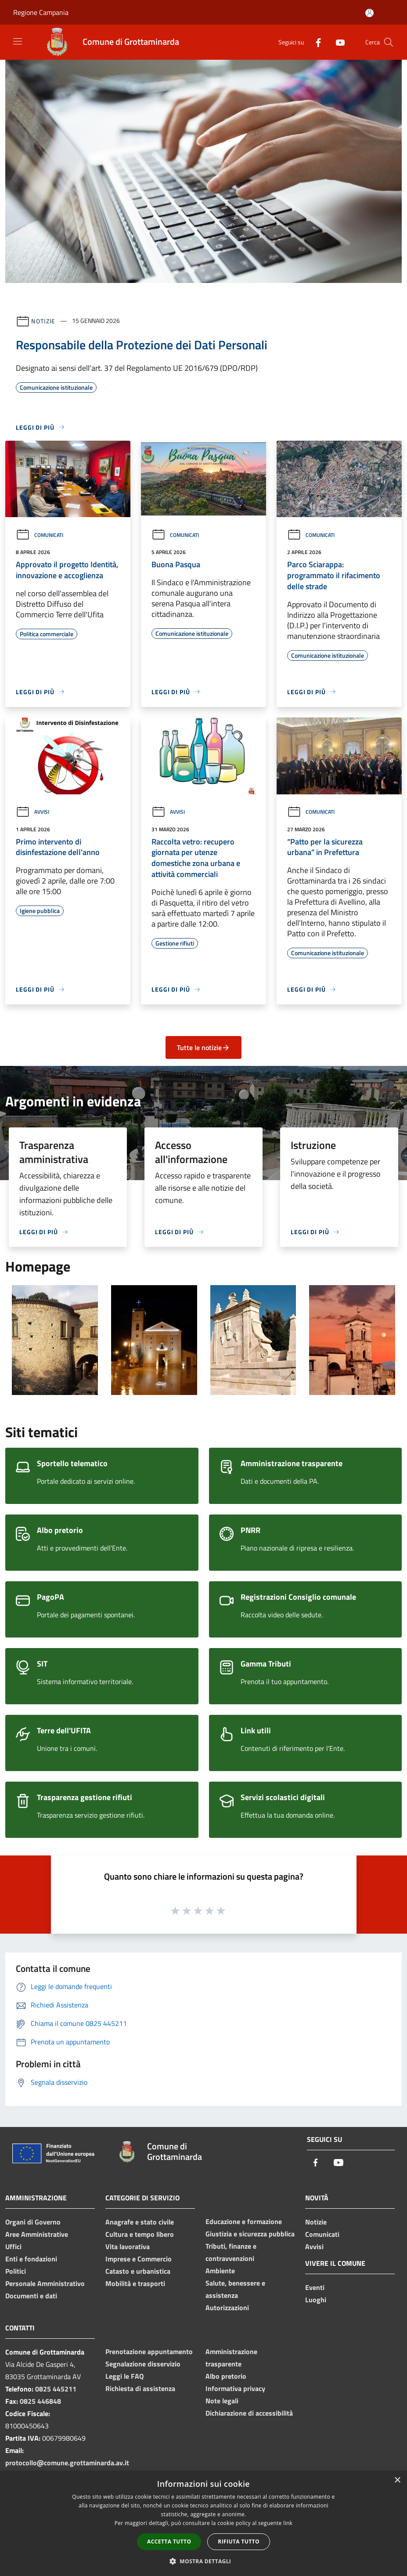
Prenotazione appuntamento (149, 2351)
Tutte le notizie (203, 1047)
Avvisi (32, 812)
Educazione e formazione (243, 2221)
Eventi (314, 2287)
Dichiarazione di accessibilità (249, 2413)
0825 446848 (40, 2401)
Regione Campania (40, 12)
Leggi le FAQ (124, 2376)
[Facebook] (315, 42)
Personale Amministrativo (45, 2283)
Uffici (13, 2246)
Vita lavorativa (127, 2246)
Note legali (221, 2400)
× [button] (397, 2480)
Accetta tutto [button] (169, 2541)
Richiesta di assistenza (140, 2388)
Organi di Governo (33, 2222)
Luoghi (315, 2299)
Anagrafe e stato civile (139, 2222)
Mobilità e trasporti (135, 2283)
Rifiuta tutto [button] (238, 2541)
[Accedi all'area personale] (369, 13)
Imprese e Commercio (138, 2259)
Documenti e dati (31, 2295)
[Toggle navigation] (17, 41)
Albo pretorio (225, 2376)
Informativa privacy (235, 2388)
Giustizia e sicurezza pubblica (250, 2233)
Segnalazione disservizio (142, 2364)
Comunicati (39, 535)
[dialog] (203, 2523)
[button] (203, 2561)
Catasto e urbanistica (137, 2271)
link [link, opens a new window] (287, 2523)
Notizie (43, 320)
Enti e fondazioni (31, 2259)
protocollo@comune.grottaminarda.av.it (67, 2462)
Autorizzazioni (227, 2307)
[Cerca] (388, 42)
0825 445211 (55, 2389)
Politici (15, 2271)
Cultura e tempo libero (139, 2234)
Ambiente (220, 2270)
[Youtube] (337, 42)
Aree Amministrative (36, 2234)
